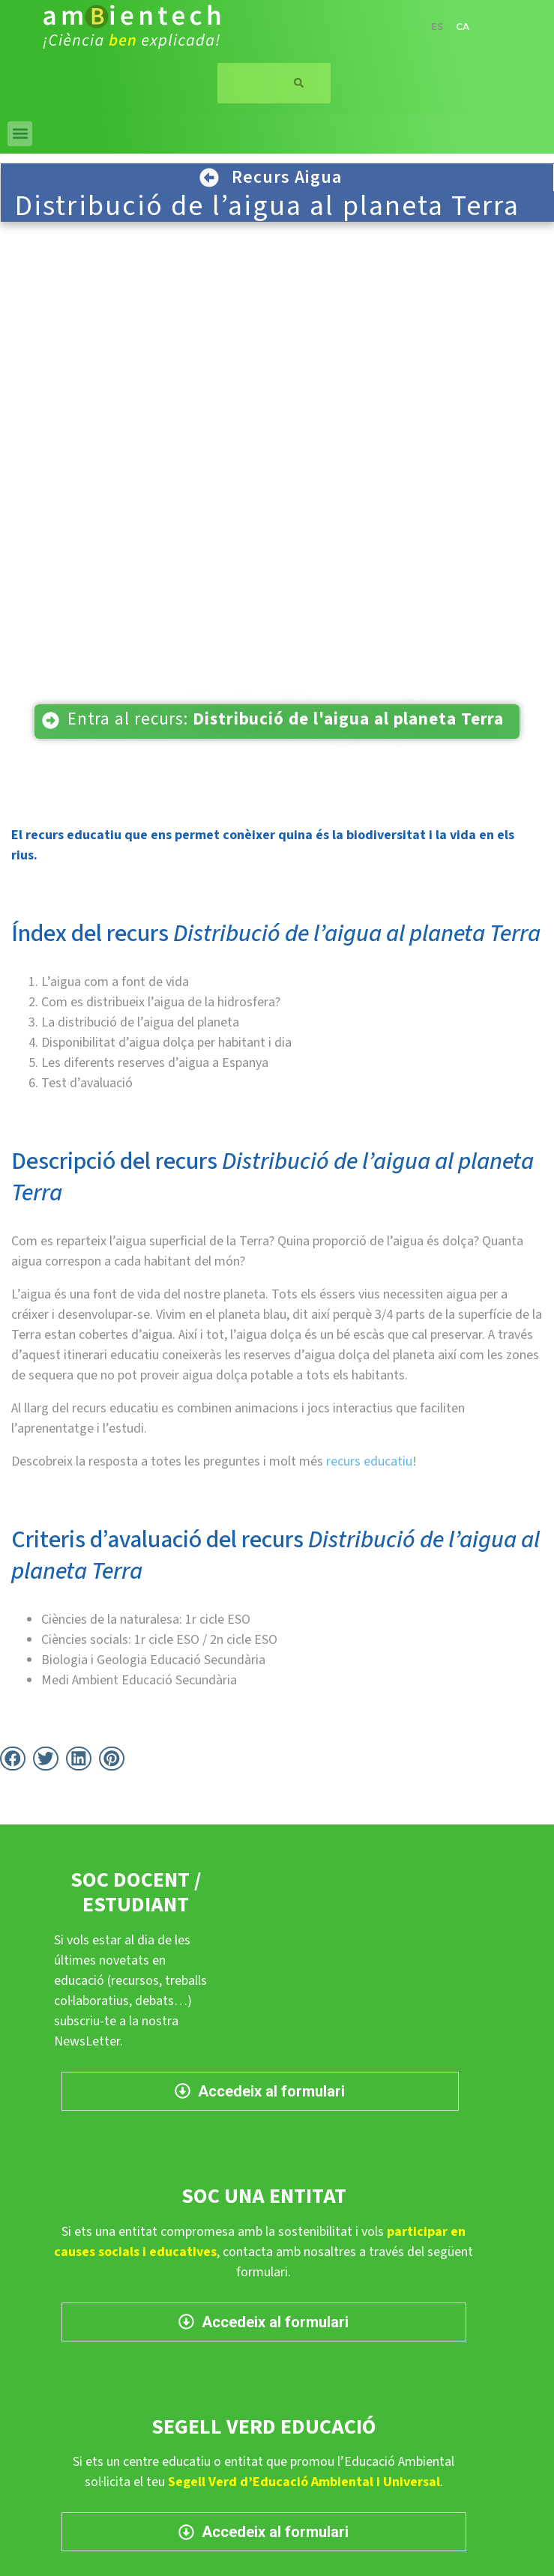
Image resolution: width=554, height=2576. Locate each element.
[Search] (299, 83)
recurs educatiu (369, 1461)
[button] (19, 133)
